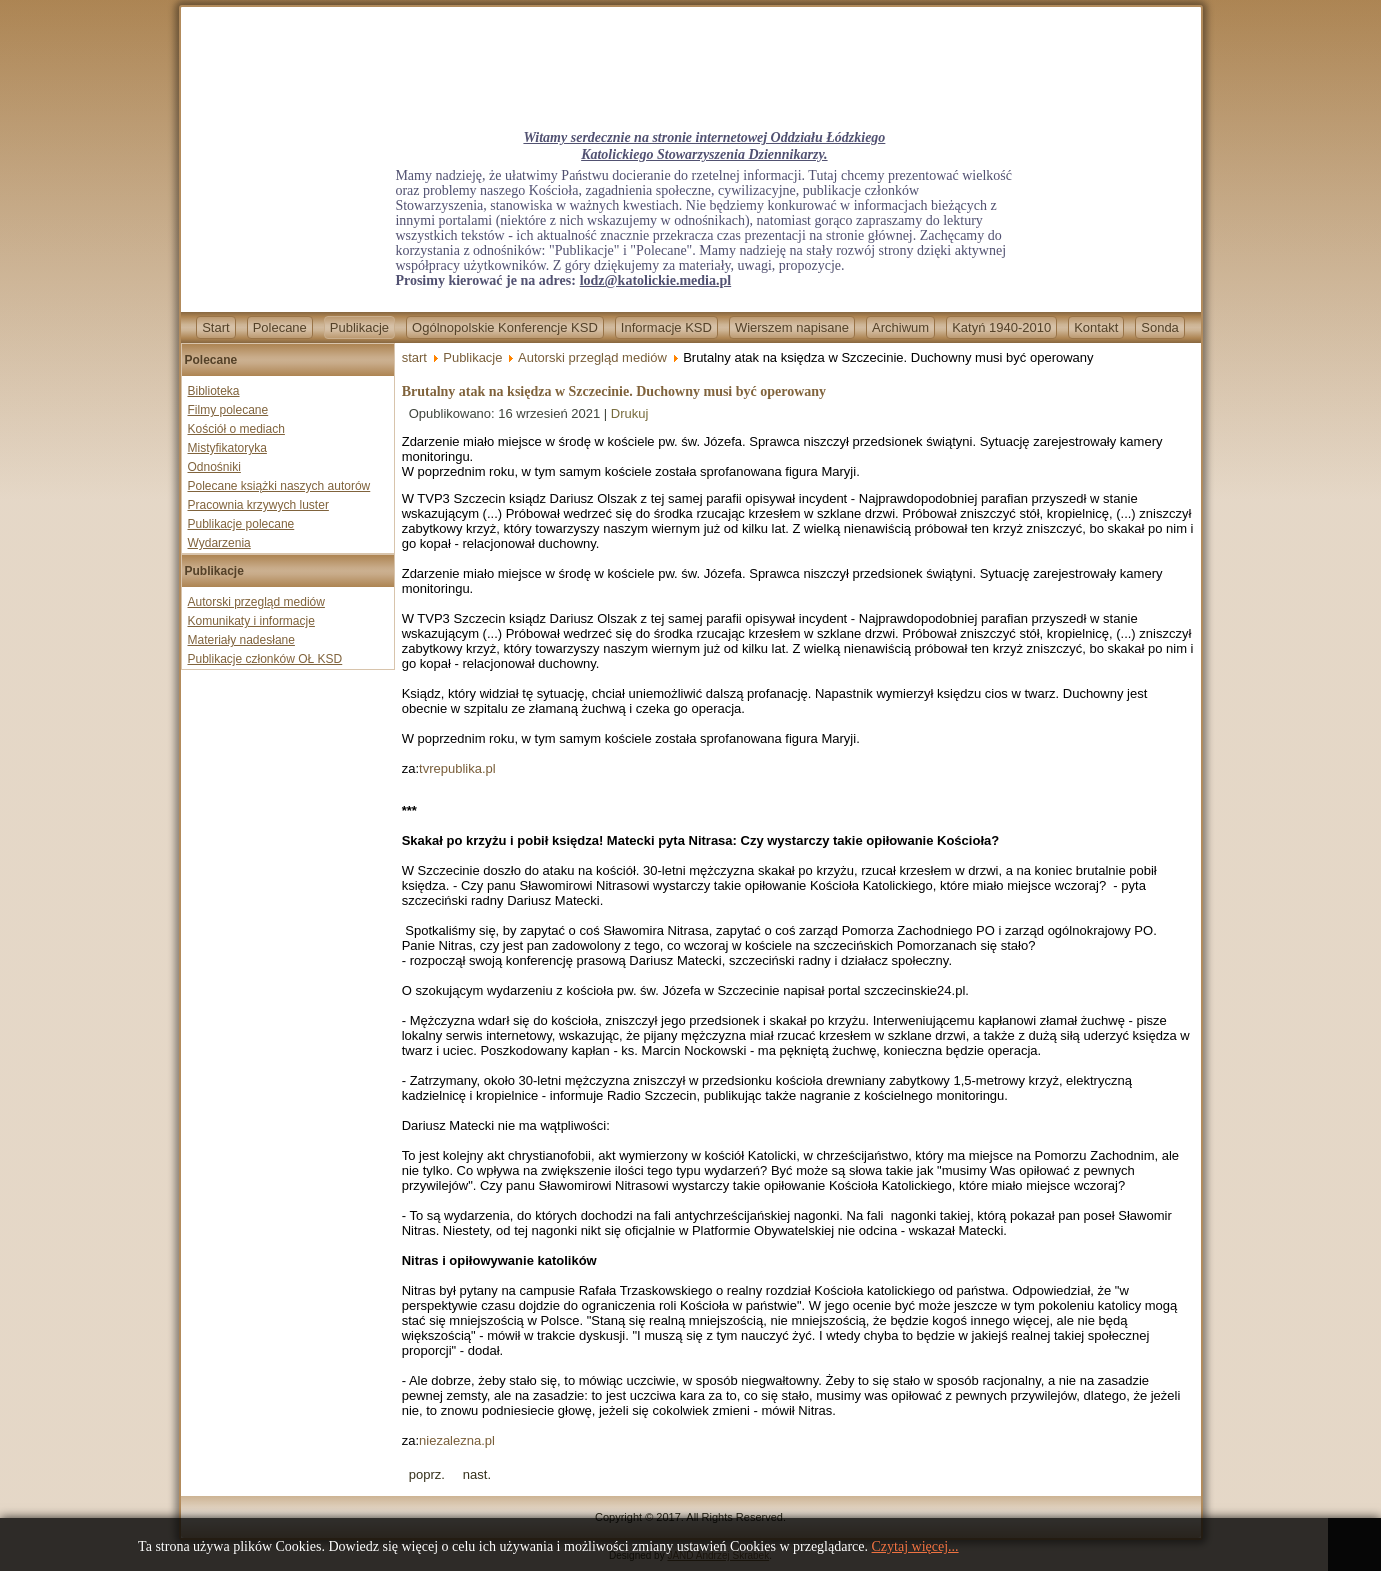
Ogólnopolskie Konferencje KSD (505, 327)
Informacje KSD (666, 327)
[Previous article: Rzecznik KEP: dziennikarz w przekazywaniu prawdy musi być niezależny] (427, 1474)
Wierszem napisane (792, 327)
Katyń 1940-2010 (1001, 327)
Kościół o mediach (236, 429)
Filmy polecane (228, 410)
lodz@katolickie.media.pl (655, 280)
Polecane (280, 327)
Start (215, 327)
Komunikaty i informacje (251, 621)
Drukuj (630, 413)
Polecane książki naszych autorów (279, 486)
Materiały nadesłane (241, 640)
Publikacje (359, 327)
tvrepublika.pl (457, 768)
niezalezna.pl (457, 1440)
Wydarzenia (219, 543)
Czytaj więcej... (915, 1546)
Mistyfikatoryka (227, 448)
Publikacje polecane (241, 524)
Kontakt (1096, 327)
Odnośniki (214, 467)
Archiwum (900, 327)
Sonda (1160, 327)
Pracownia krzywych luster (258, 505)
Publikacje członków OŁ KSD (265, 659)
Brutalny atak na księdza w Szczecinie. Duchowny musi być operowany (614, 391)
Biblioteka (214, 391)
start (414, 357)
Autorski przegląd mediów (256, 602)
